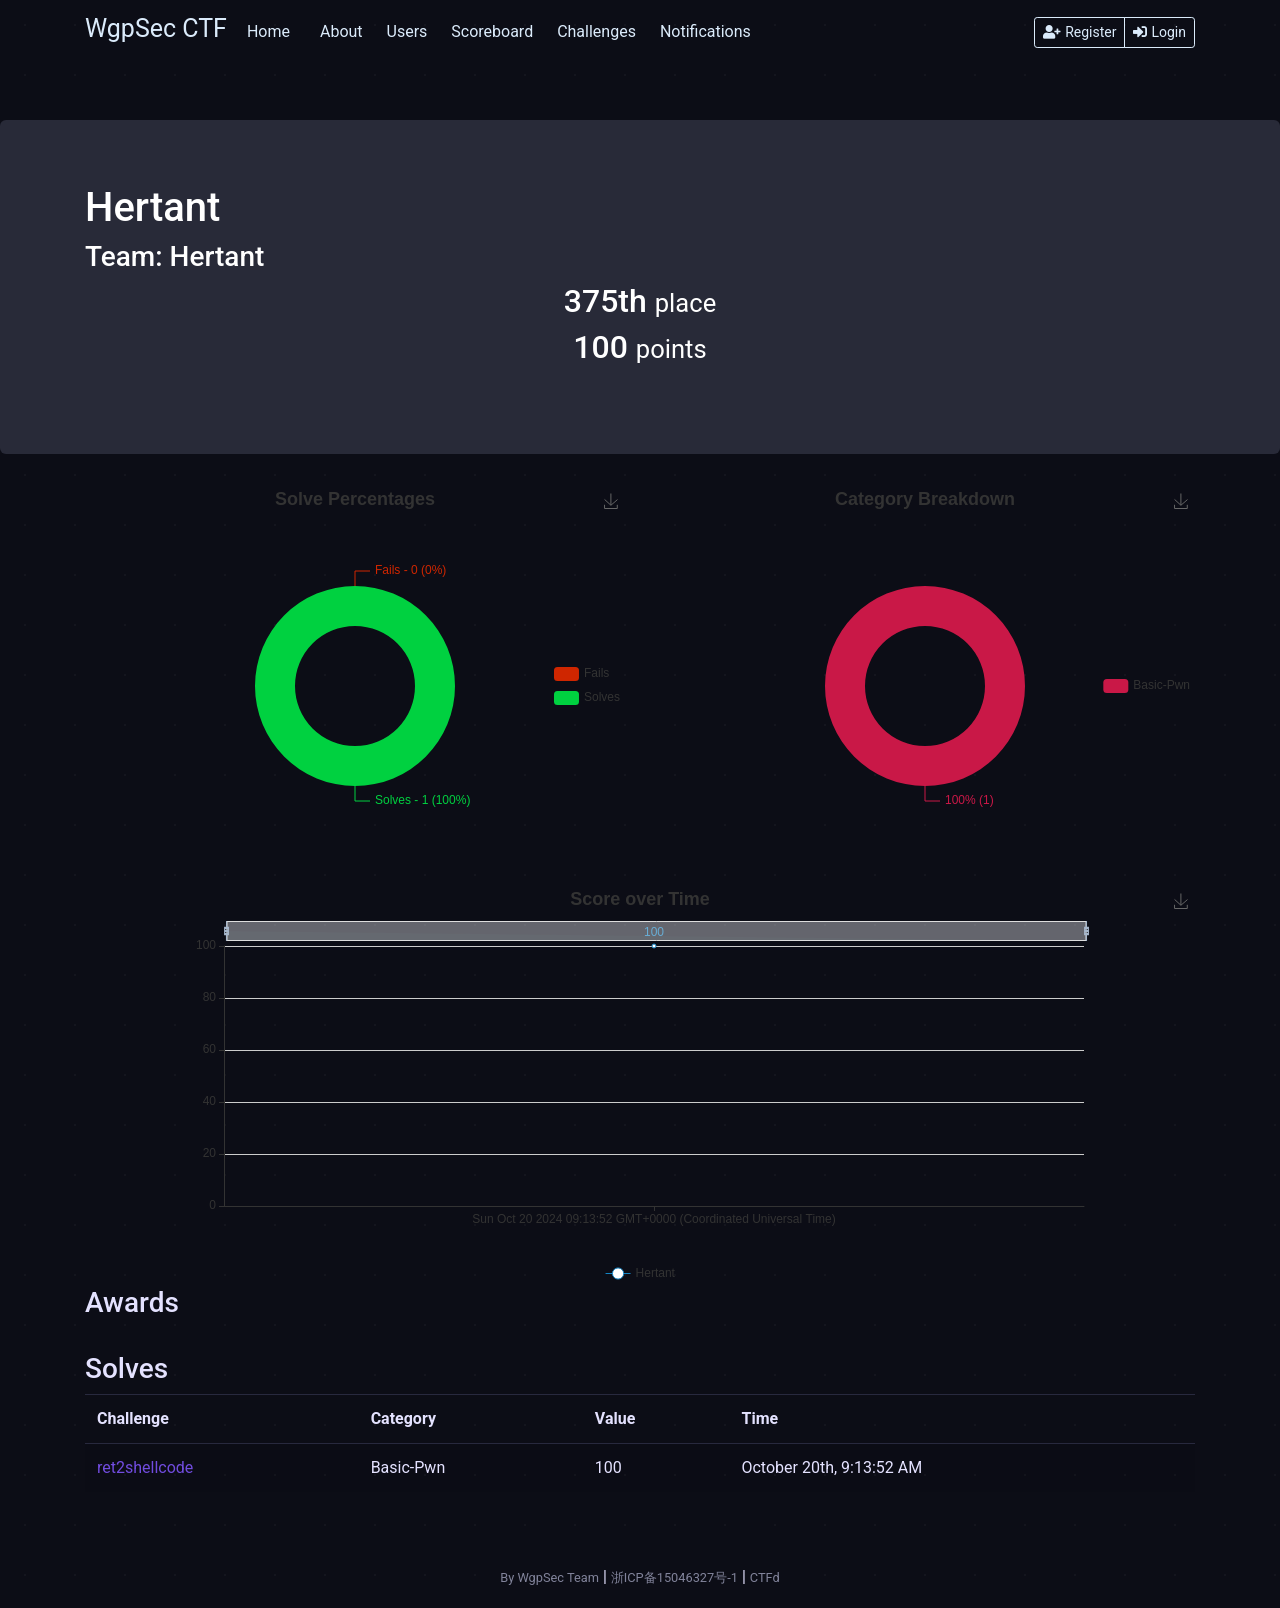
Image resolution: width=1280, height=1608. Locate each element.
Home (268, 31)
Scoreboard (492, 31)
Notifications (705, 31)
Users (407, 31)
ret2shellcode (145, 1467)
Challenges (596, 31)
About (341, 31)
